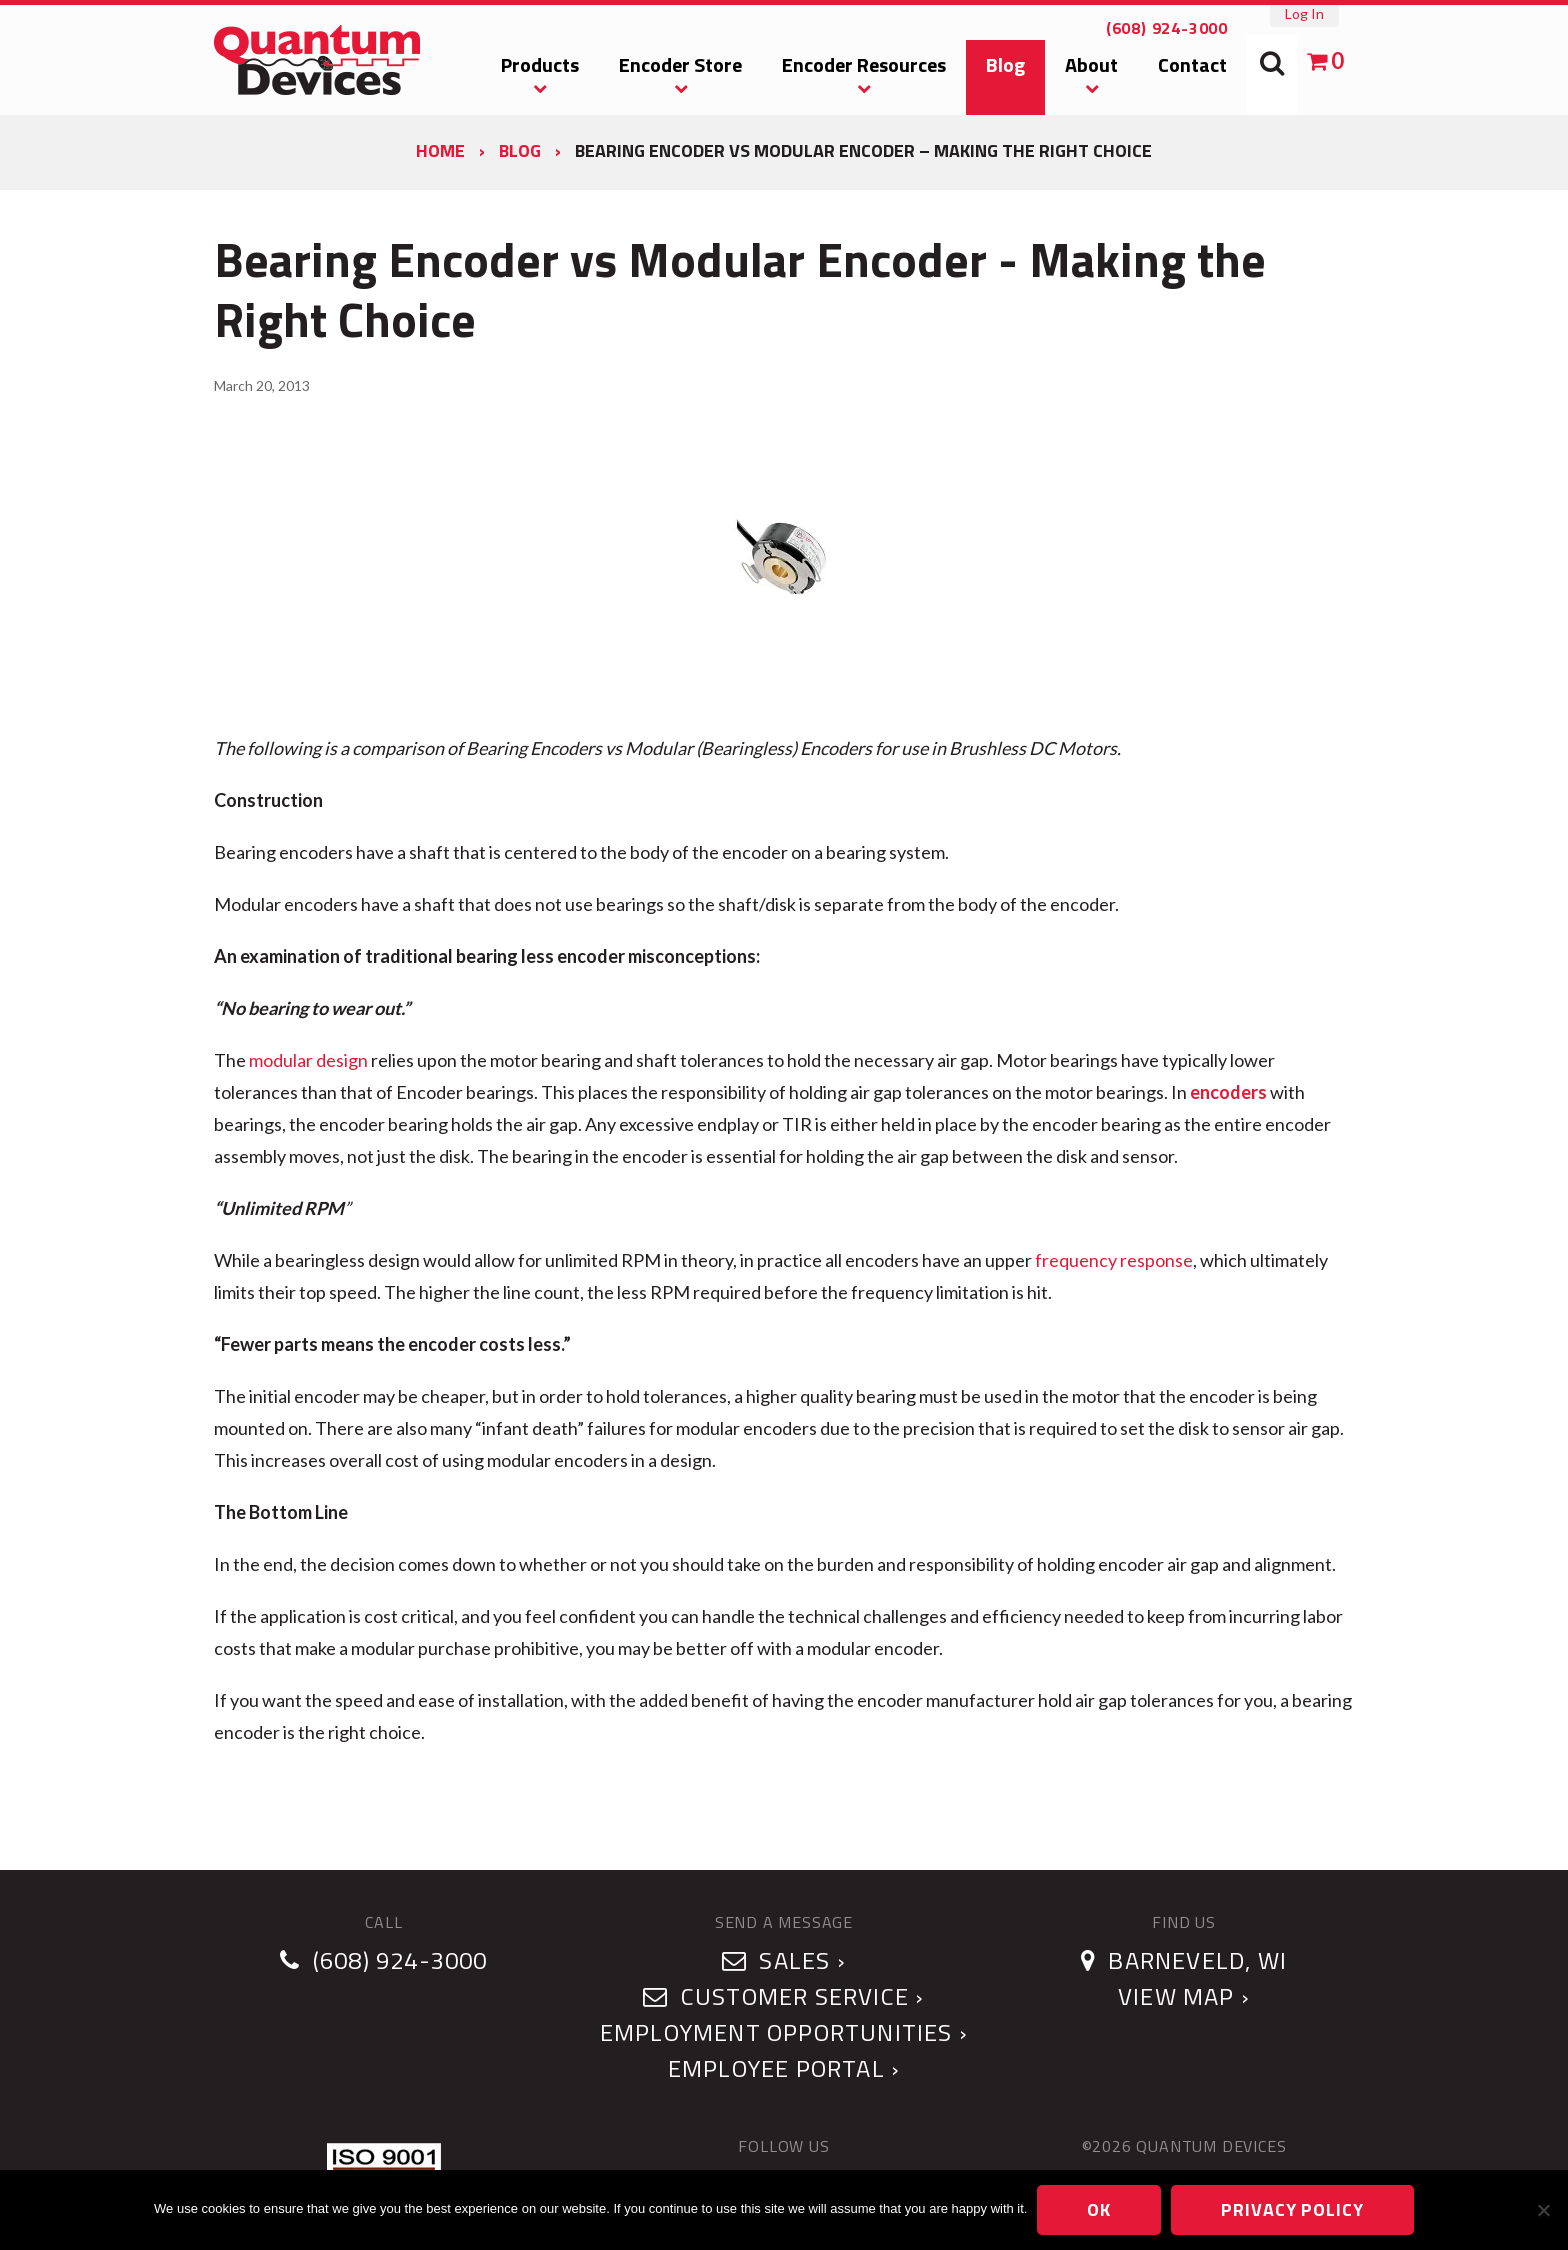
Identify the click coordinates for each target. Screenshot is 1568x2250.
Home (440, 150)
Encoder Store (680, 64)
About (1091, 64)
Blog (1005, 64)
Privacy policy (1292, 2209)
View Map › (1184, 1996)
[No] (1543, 2210)
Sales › (784, 1960)
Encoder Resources (864, 64)
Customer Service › (783, 1996)
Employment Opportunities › (784, 2032)
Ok (1099, 2209)
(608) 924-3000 (1167, 28)
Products (540, 64)
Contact (1192, 64)
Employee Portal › (784, 2068)
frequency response (1114, 1260)
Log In (1304, 13)
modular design (308, 1060)
